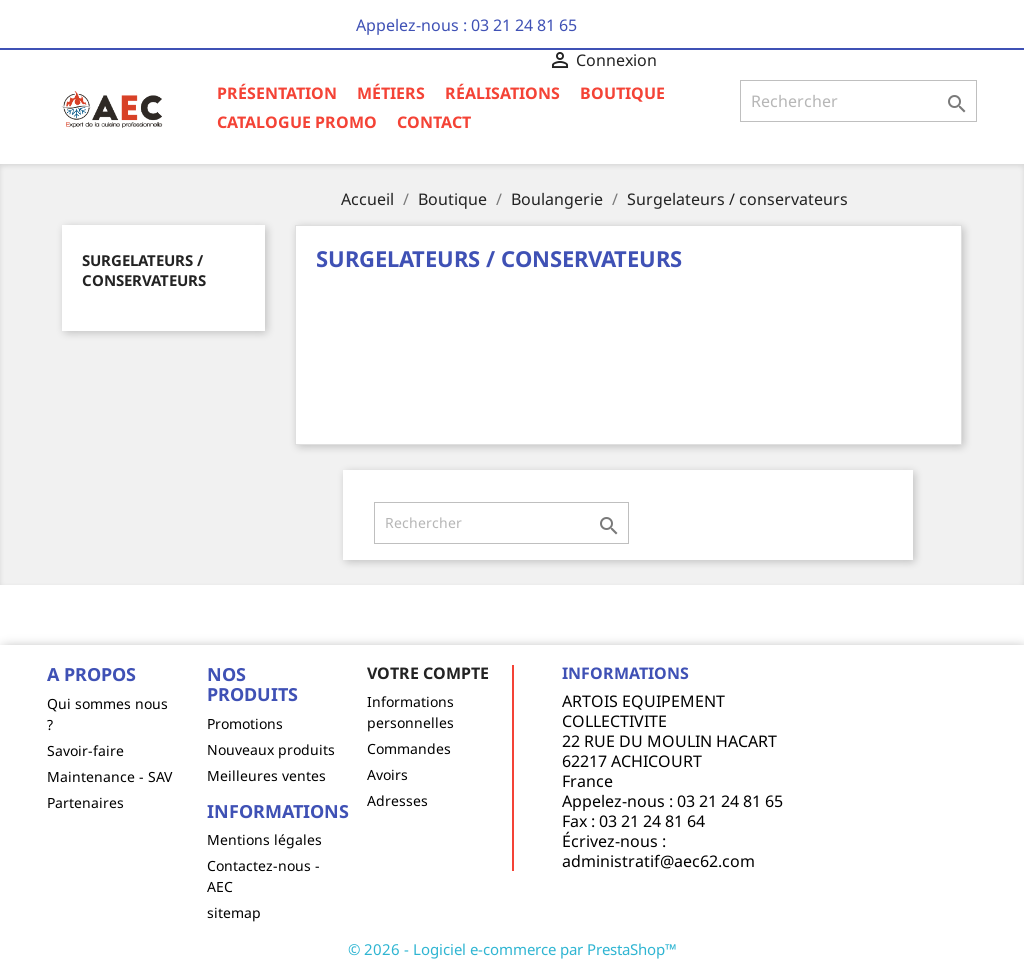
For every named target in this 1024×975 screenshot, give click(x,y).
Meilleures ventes (266, 775)
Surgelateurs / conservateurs (144, 270)
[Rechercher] (858, 101)
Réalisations (502, 93)
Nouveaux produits (271, 749)
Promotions (245, 723)
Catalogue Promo (297, 122)
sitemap (234, 912)
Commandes (409, 748)
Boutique (622, 93)
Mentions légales (264, 839)
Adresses (397, 800)
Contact (434, 122)
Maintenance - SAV (109, 776)
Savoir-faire (85, 750)
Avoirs (387, 774)
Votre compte (428, 673)
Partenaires (85, 802)
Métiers (391, 93)
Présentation (277, 93)
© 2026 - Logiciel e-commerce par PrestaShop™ (512, 949)
